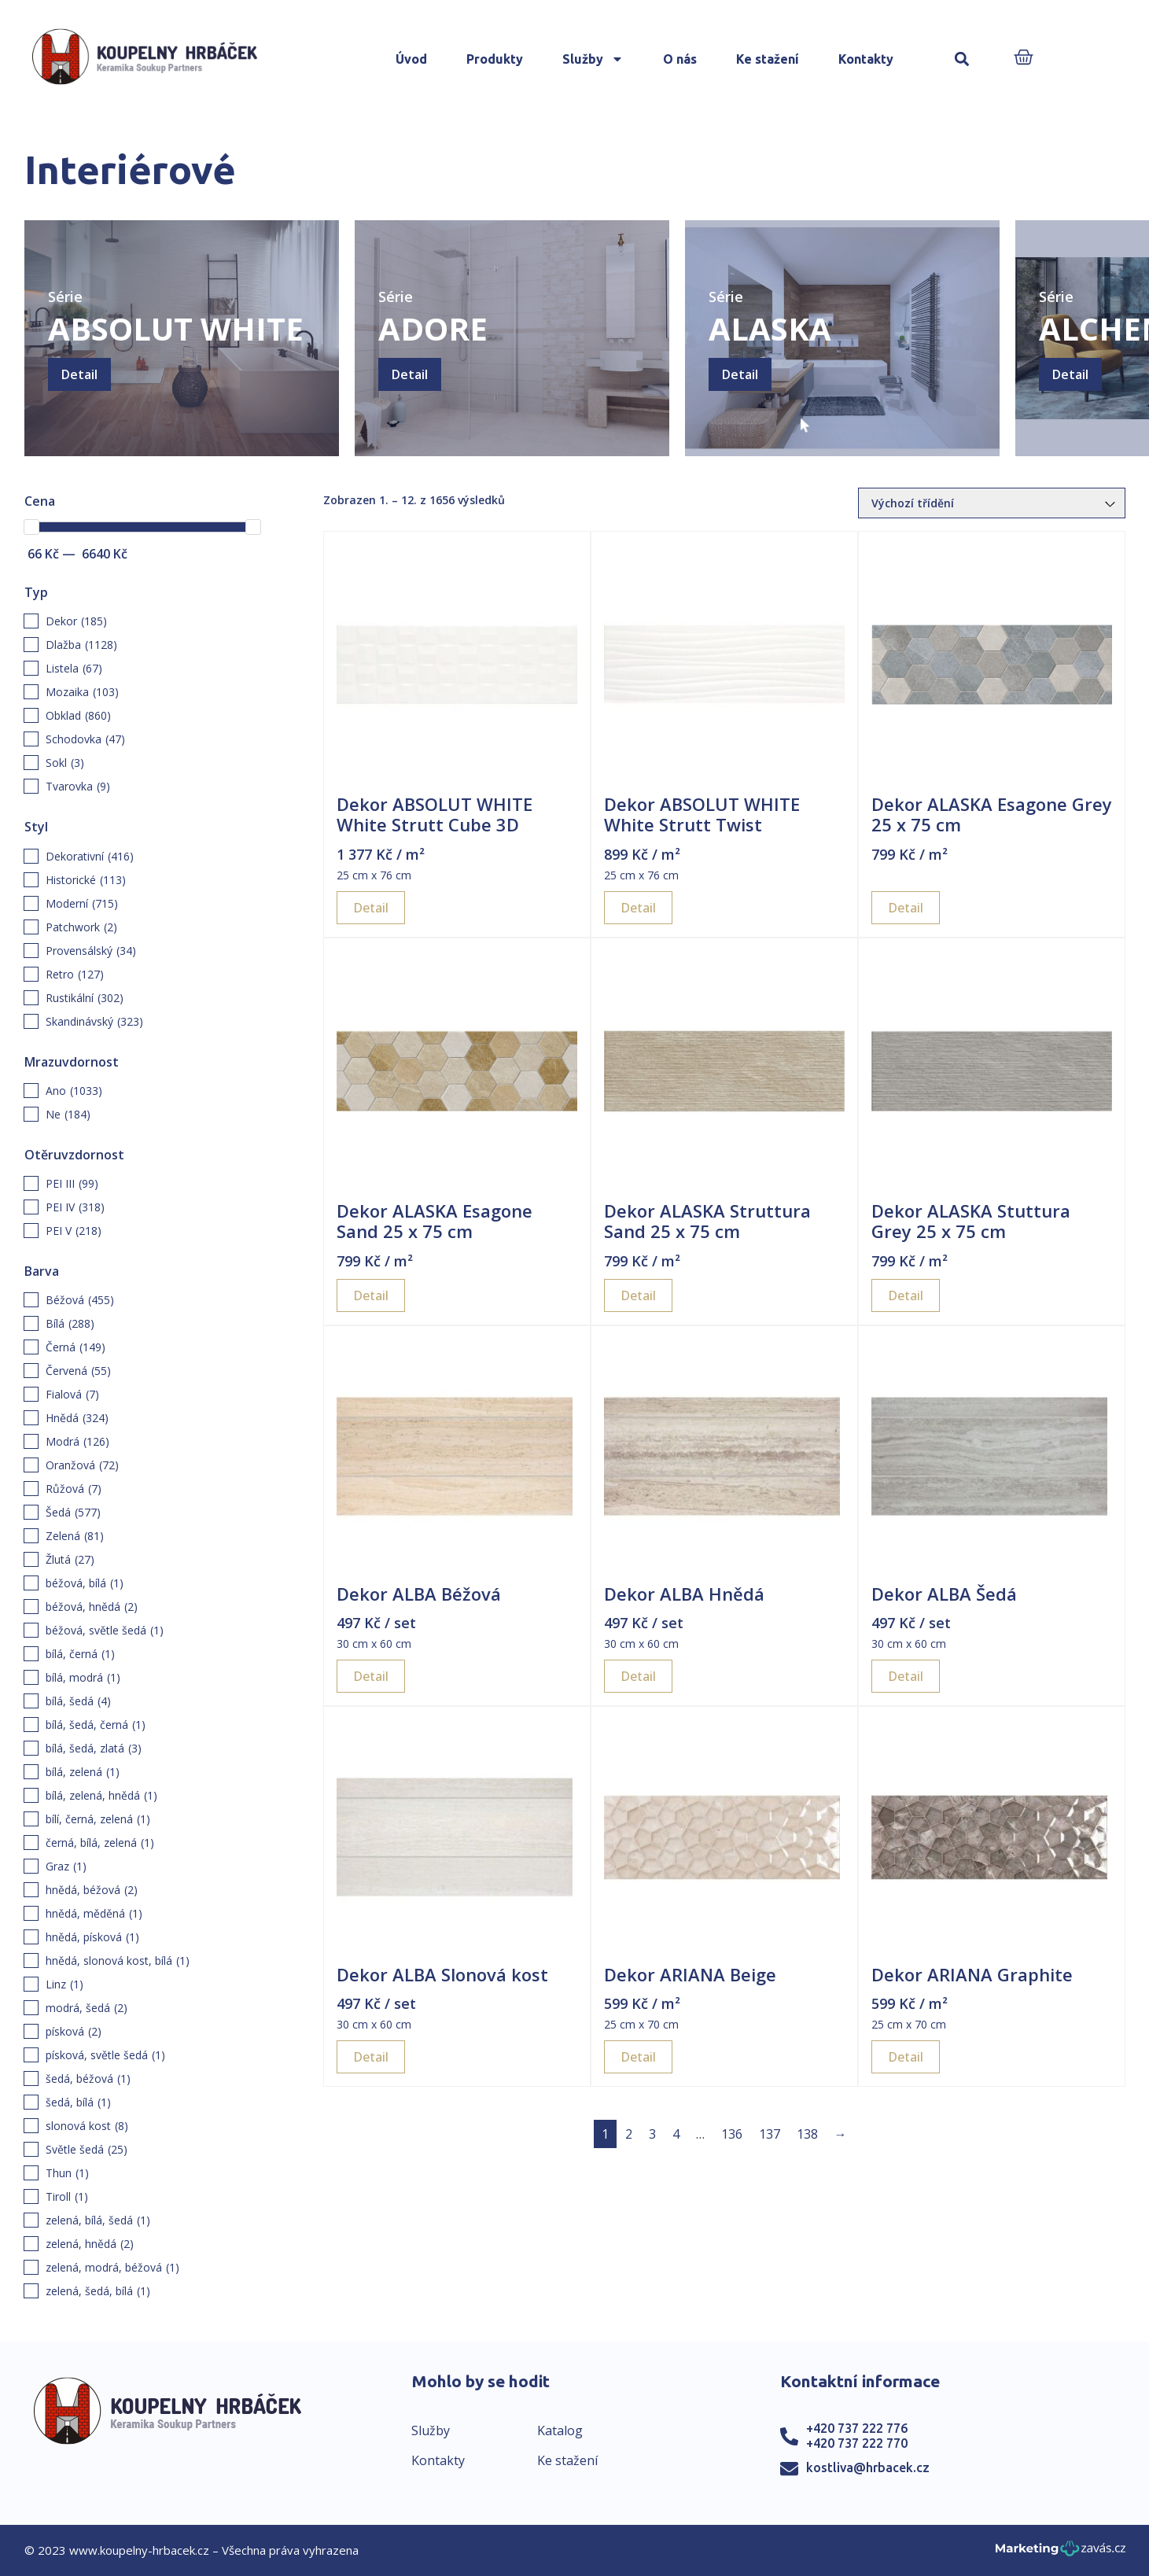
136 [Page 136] (731, 2134)
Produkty (494, 59)
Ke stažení (767, 59)
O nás (680, 59)
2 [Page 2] (628, 2134)
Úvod (411, 59)
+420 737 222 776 (857, 2428)
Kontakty (865, 59)
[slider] (31, 527)
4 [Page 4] (675, 2134)
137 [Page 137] (769, 2134)
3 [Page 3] (652, 2134)
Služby (593, 59)
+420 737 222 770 (857, 2443)
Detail (79, 374)
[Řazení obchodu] (991, 503)
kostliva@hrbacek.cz (868, 2467)
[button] (961, 59)
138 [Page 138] (807, 2134)
